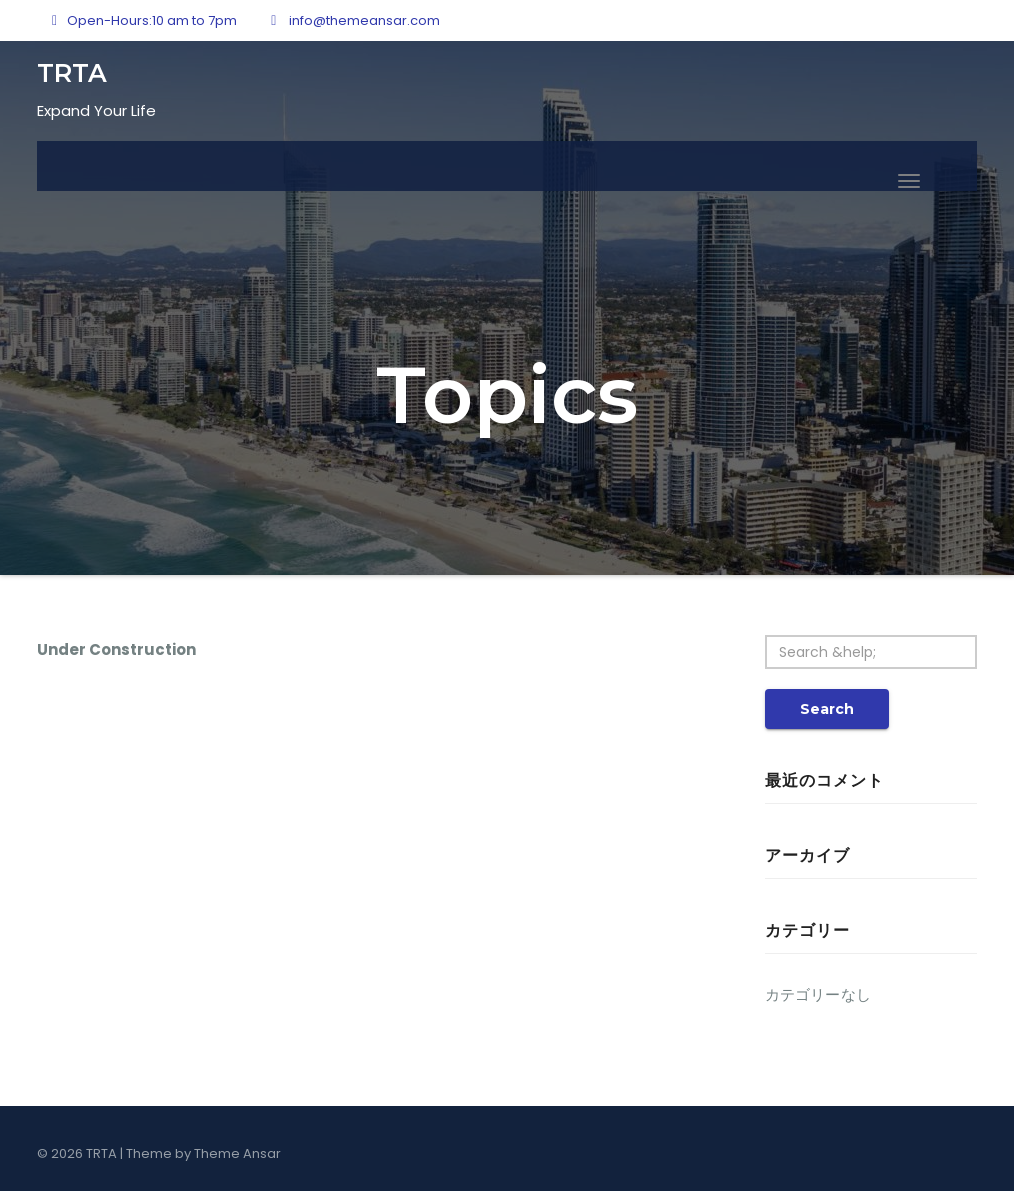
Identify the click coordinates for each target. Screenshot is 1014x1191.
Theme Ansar (237, 1153)
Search (827, 709)
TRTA (72, 73)
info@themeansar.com (355, 20)
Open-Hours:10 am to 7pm (144, 20)
